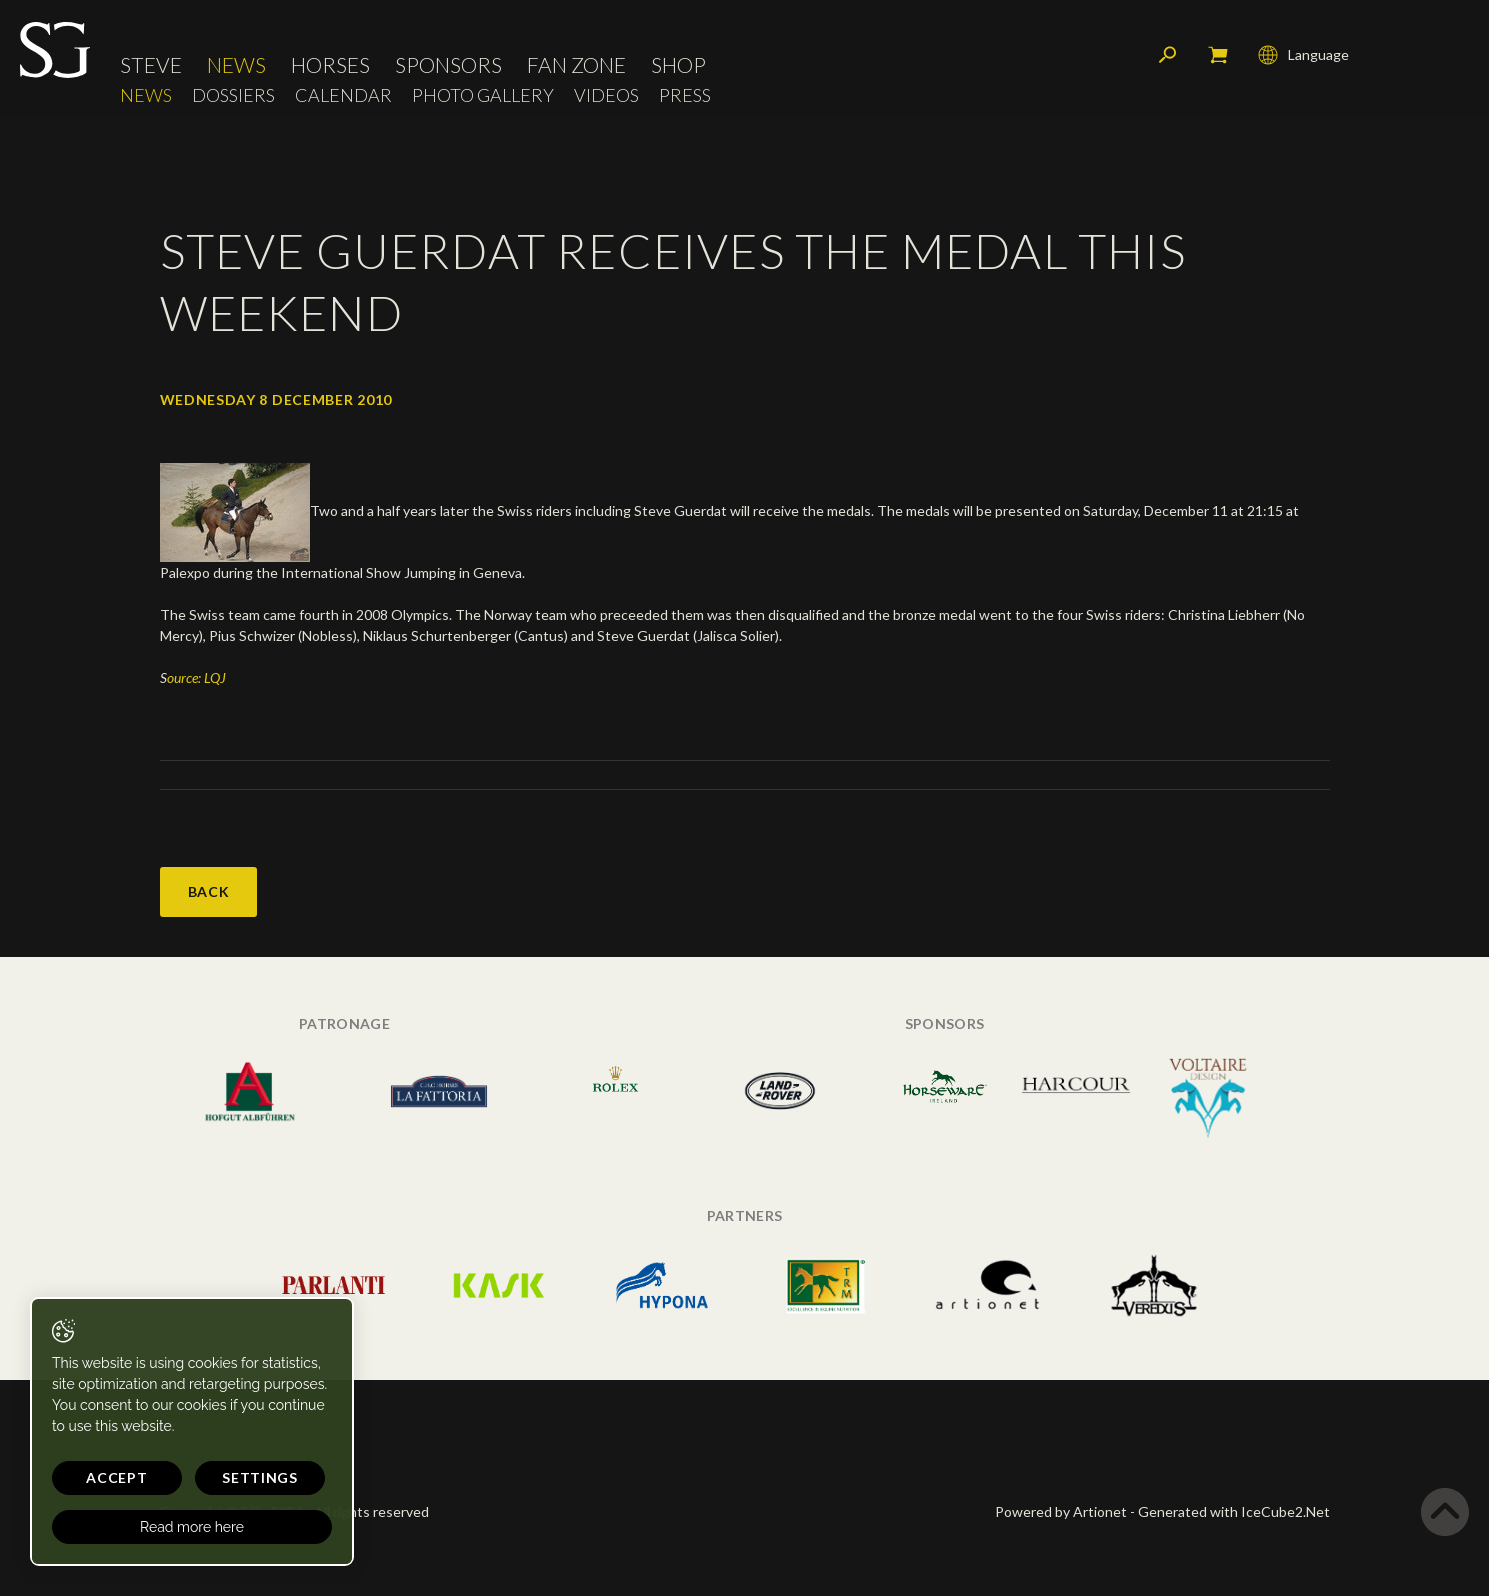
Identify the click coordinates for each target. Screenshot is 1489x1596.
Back (209, 891)
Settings (260, 1477)
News (236, 64)
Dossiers (233, 95)
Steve (151, 64)
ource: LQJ (196, 677)
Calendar (343, 95)
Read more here (192, 1527)
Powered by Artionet (1061, 1511)
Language (1303, 55)
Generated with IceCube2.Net (1234, 1511)
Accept (116, 1477)
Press (685, 95)
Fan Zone (576, 64)
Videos (606, 95)
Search (1168, 55)
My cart (1218, 55)
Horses (330, 64)
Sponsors (448, 64)
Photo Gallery (483, 95)
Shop (678, 64)
